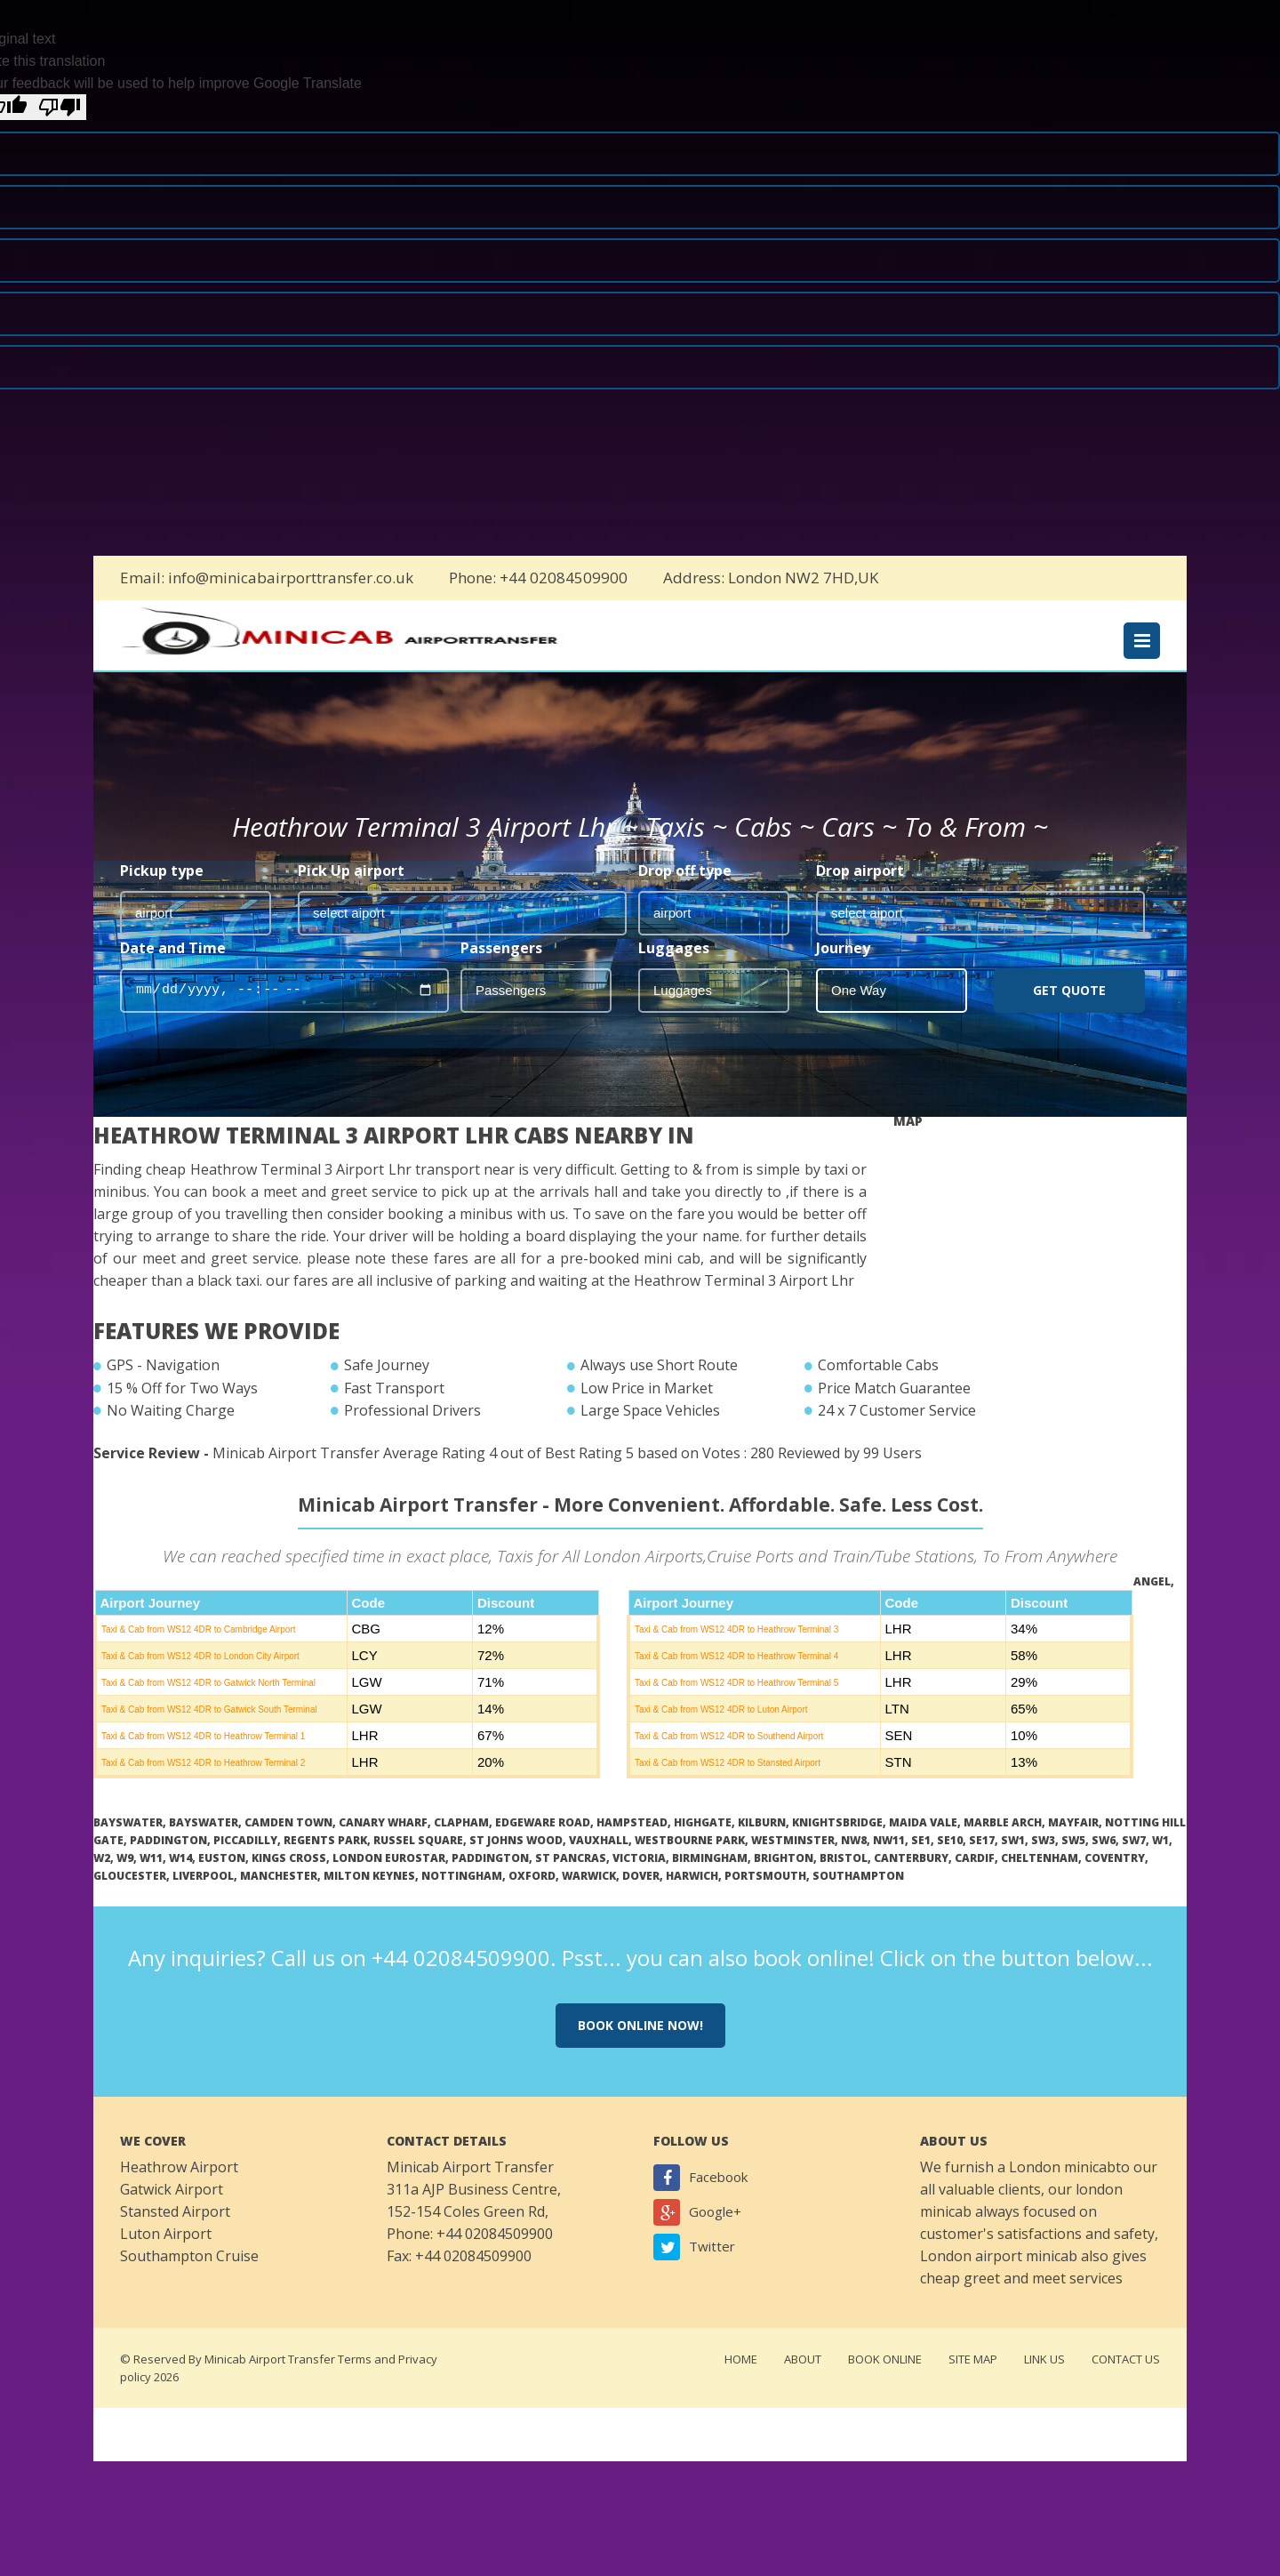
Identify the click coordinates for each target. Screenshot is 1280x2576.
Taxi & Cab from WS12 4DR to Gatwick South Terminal (209, 1732)
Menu (1142, 645)
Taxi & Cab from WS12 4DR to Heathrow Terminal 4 (736, 1679)
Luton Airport (166, 2257)
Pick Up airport (351, 893)
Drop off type (685, 893)
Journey (843, 971)
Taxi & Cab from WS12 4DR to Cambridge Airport (198, 1652)
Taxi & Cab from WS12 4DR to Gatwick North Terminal (208, 1706)
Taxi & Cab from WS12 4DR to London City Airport (200, 1679)
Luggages (673, 971)
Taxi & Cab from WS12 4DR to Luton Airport (721, 1732)
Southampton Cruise (189, 2279)
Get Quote (1069, 1013)
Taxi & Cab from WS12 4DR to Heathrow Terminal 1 (203, 1759)
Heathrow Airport (179, 2190)
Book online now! (640, 2048)
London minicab (1062, 2190)
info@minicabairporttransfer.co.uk (290, 577)
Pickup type (162, 893)
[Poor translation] (59, 107)
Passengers (501, 971)
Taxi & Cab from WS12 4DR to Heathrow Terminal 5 (736, 1706)
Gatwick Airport (171, 2212)
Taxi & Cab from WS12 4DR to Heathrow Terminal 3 (736, 1652)
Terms (355, 2382)
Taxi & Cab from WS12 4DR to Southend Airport (729, 1759)
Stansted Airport (175, 2234)
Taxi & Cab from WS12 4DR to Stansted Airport (727, 1786)
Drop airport (860, 893)
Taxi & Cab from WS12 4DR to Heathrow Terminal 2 (203, 1786)
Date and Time (173, 971)
